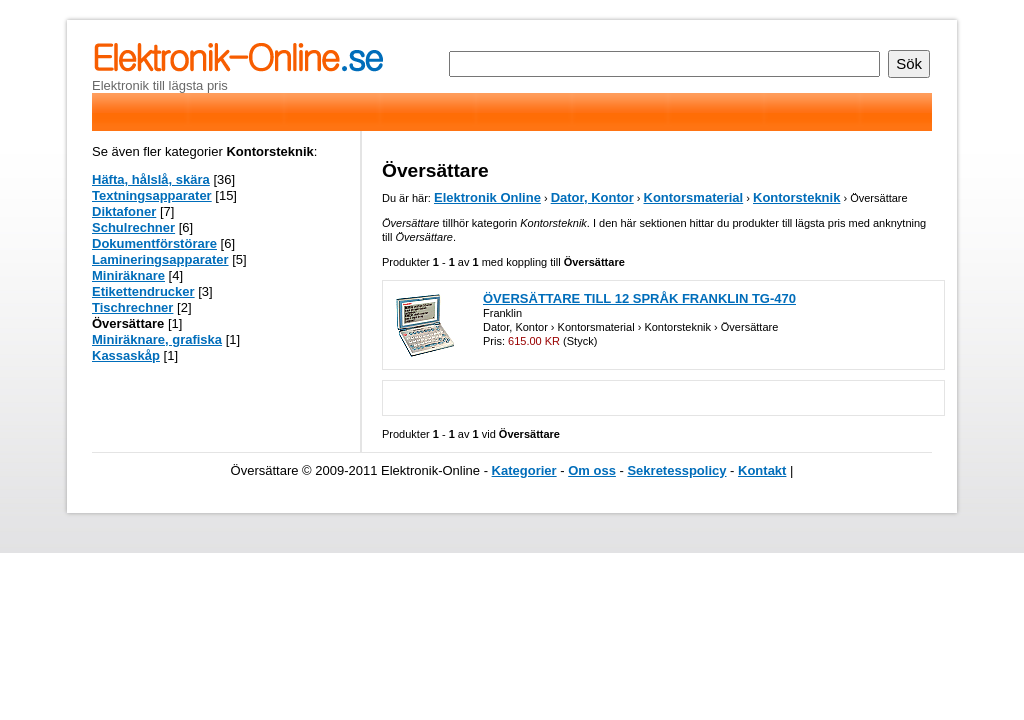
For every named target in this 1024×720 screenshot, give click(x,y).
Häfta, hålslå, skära (151, 179)
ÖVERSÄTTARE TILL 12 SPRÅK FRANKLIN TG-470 (639, 298)
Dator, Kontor (592, 197)
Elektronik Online (487, 197)
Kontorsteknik (796, 197)
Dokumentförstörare (154, 243)
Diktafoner (124, 211)
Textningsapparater (152, 195)
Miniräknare (128, 275)
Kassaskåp (126, 355)
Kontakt (762, 470)
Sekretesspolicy (676, 470)
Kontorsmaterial (694, 197)
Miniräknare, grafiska (157, 339)
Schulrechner (133, 227)
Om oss (592, 470)
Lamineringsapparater (160, 259)
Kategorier (524, 470)
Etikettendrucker (143, 291)
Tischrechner (132, 307)
